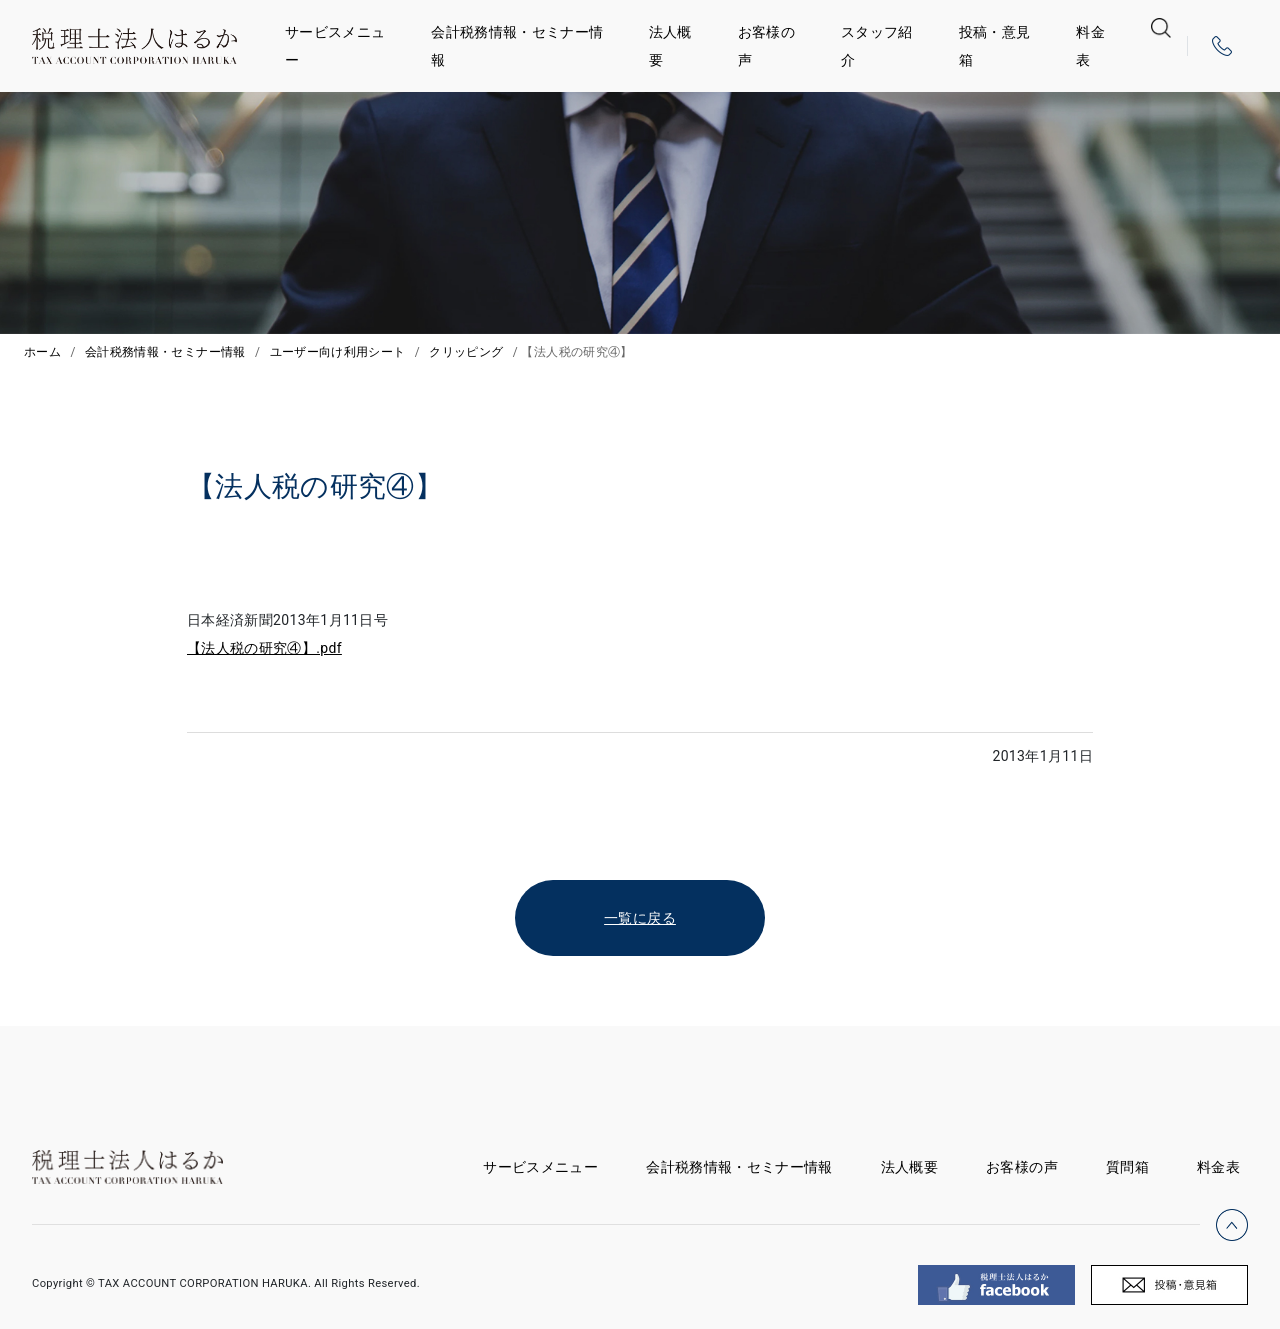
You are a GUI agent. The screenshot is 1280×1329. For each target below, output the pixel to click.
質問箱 (1127, 1167)
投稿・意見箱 (995, 46)
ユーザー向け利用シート (338, 352)
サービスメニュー (335, 46)
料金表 (1090, 46)
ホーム (42, 352)
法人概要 (670, 46)
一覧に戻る (640, 918)
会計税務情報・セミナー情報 (517, 46)
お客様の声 (766, 46)
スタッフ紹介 (877, 46)
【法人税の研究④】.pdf (264, 648)
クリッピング (466, 352)
